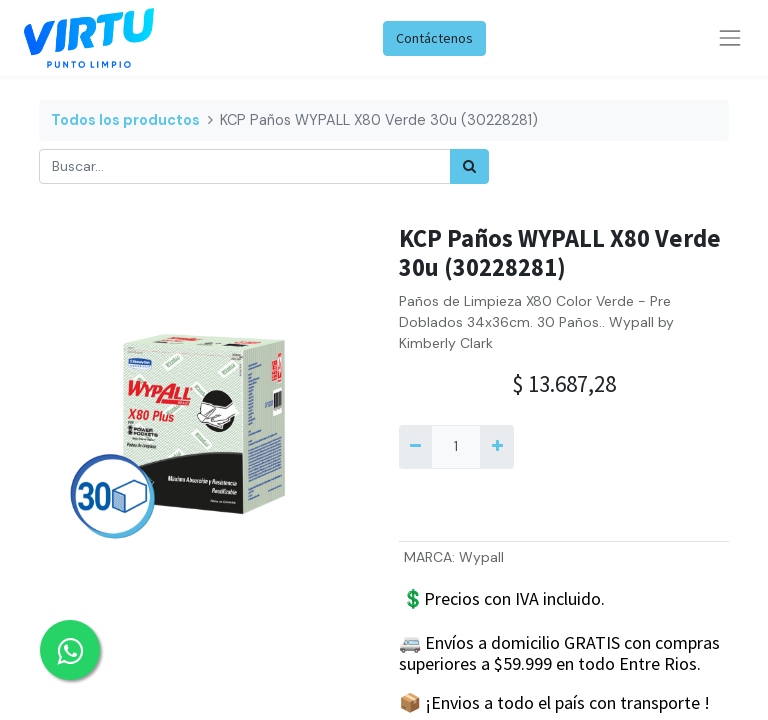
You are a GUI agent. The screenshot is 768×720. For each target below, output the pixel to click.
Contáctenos (434, 38)
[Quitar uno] (415, 446)
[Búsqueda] (469, 166)
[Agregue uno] (496, 446)
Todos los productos (125, 120)
